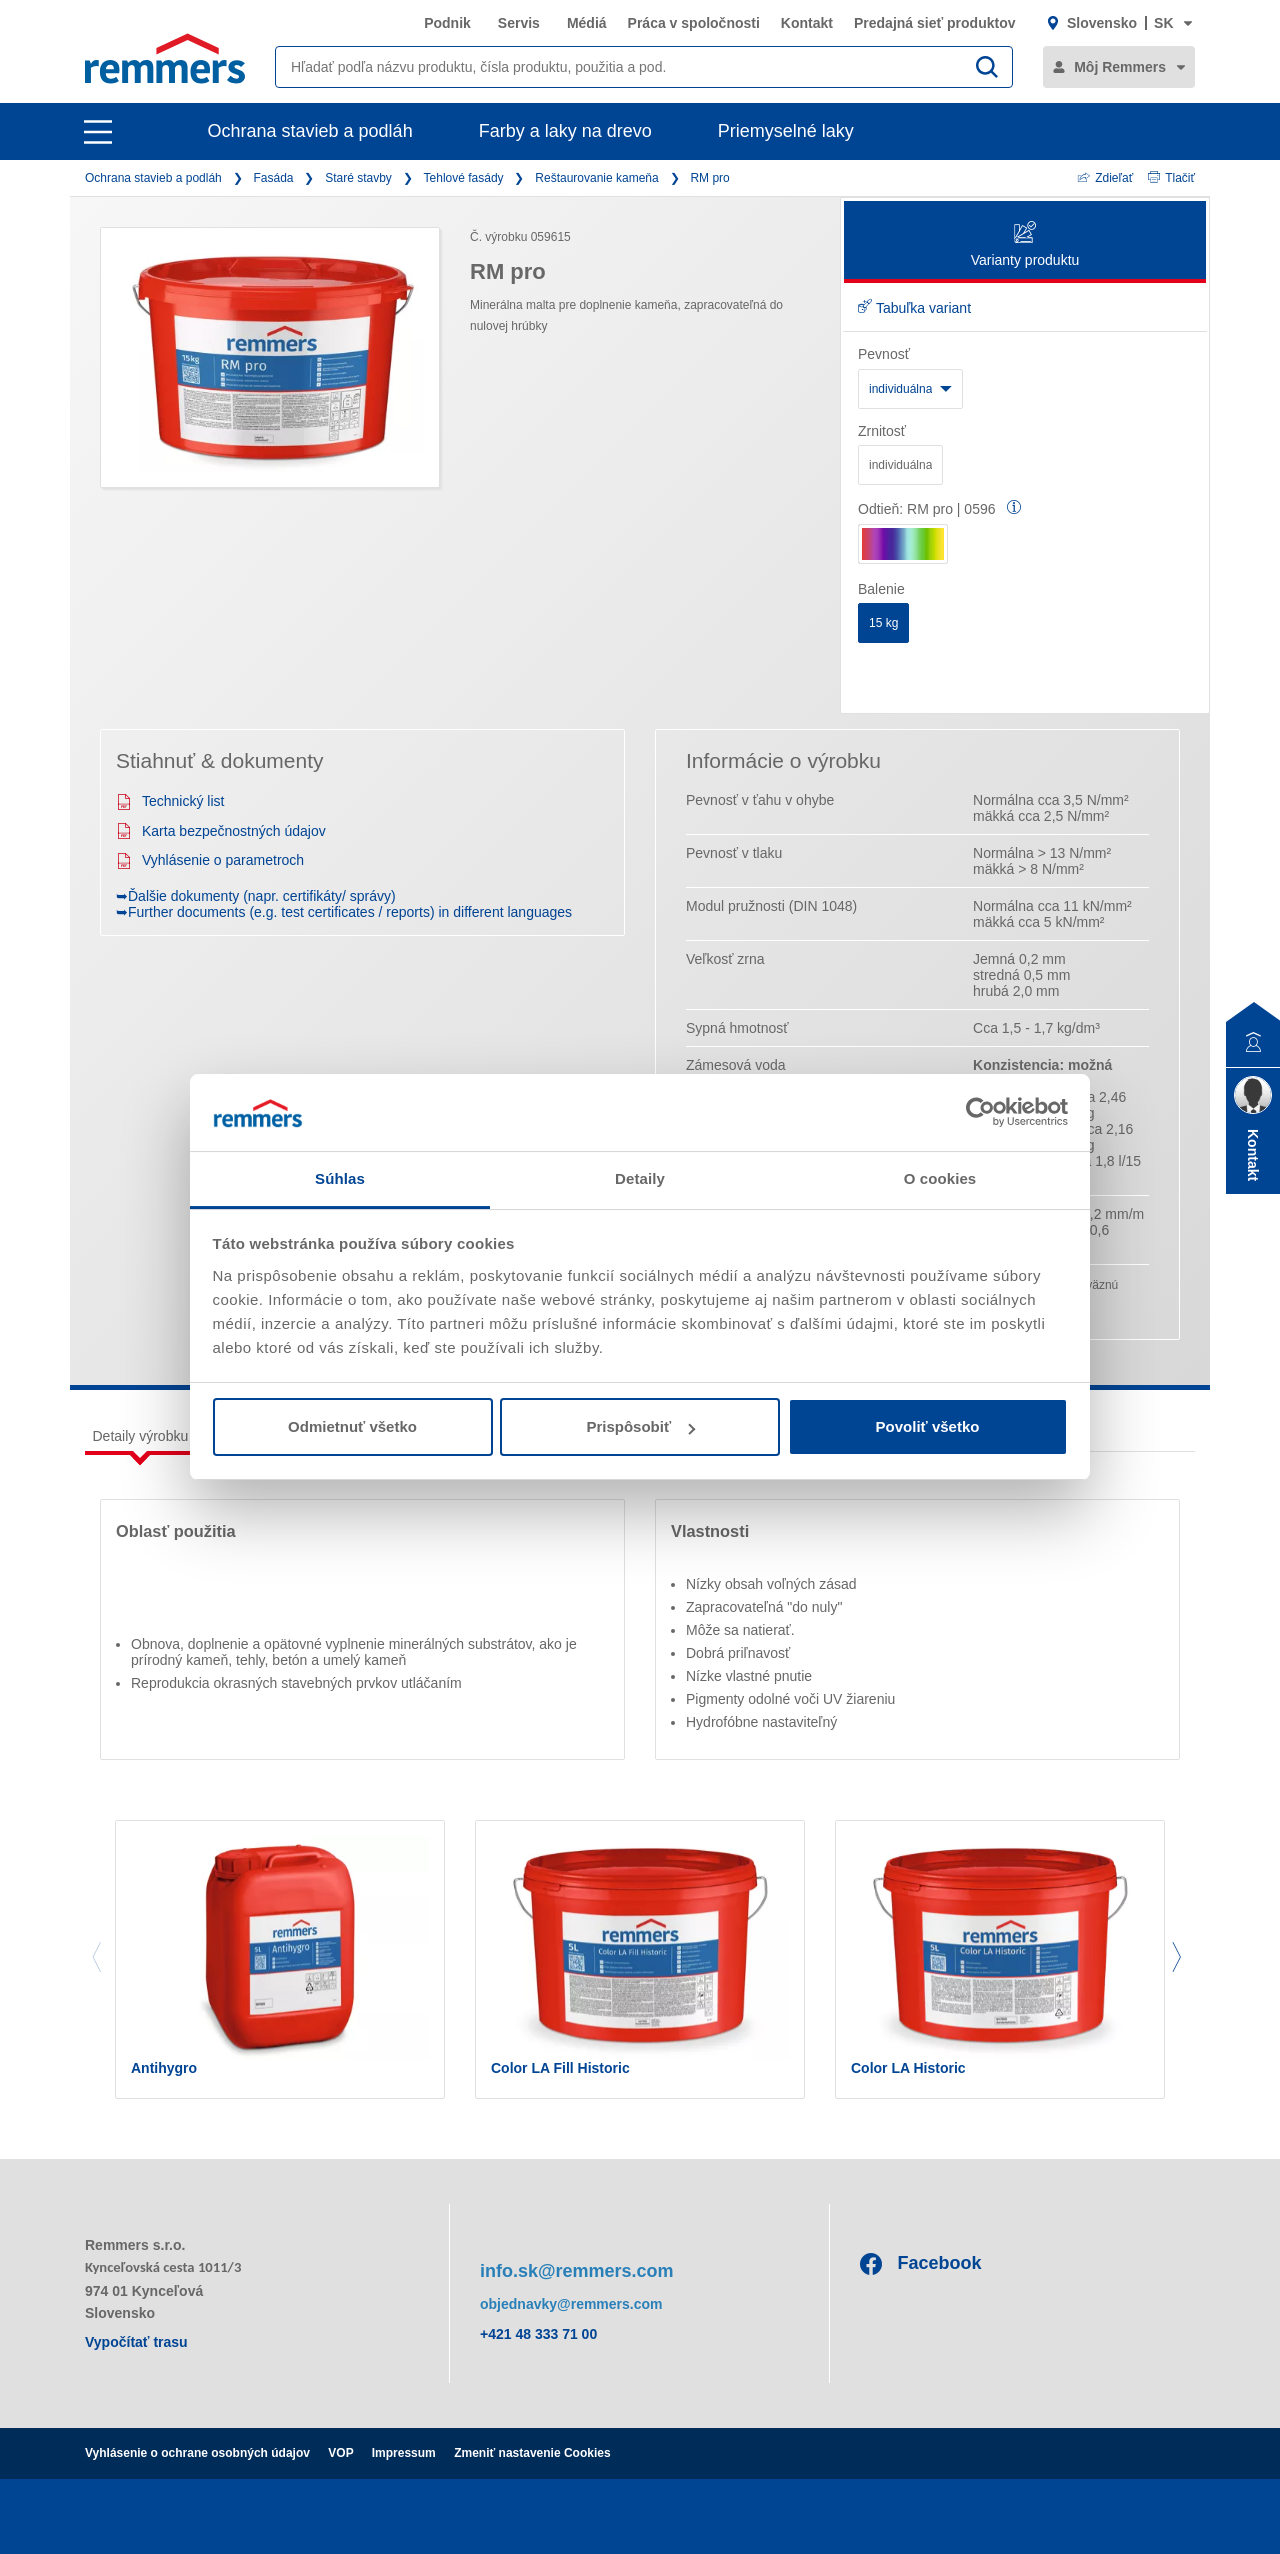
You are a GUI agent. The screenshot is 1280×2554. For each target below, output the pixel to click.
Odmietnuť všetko (352, 1426)
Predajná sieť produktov (935, 23)
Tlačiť (1171, 178)
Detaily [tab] (640, 1178)
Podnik (447, 23)
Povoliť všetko (928, 1426)
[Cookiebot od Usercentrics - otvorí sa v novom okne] (980, 1112)
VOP (340, 2453)
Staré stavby (358, 178)
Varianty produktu (1025, 245)
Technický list (170, 801)
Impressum (404, 2453)
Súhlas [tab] (340, 1178)
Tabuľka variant (914, 308)
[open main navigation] (98, 132)
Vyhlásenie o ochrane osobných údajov (197, 2453)
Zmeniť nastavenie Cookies (532, 2453)
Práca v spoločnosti (694, 23)
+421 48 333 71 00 (538, 2334)
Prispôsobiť (640, 1426)
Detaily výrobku (141, 1436)
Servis (519, 23)
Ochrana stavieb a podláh (310, 131)
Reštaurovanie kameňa (596, 178)
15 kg (883, 623)
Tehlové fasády (464, 178)
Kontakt (807, 23)
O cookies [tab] (940, 1178)
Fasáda (273, 178)
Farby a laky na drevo (565, 131)
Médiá (587, 23)
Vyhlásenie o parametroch (210, 860)
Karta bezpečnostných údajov (221, 831)
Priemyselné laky (786, 131)
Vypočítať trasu (136, 2342)
